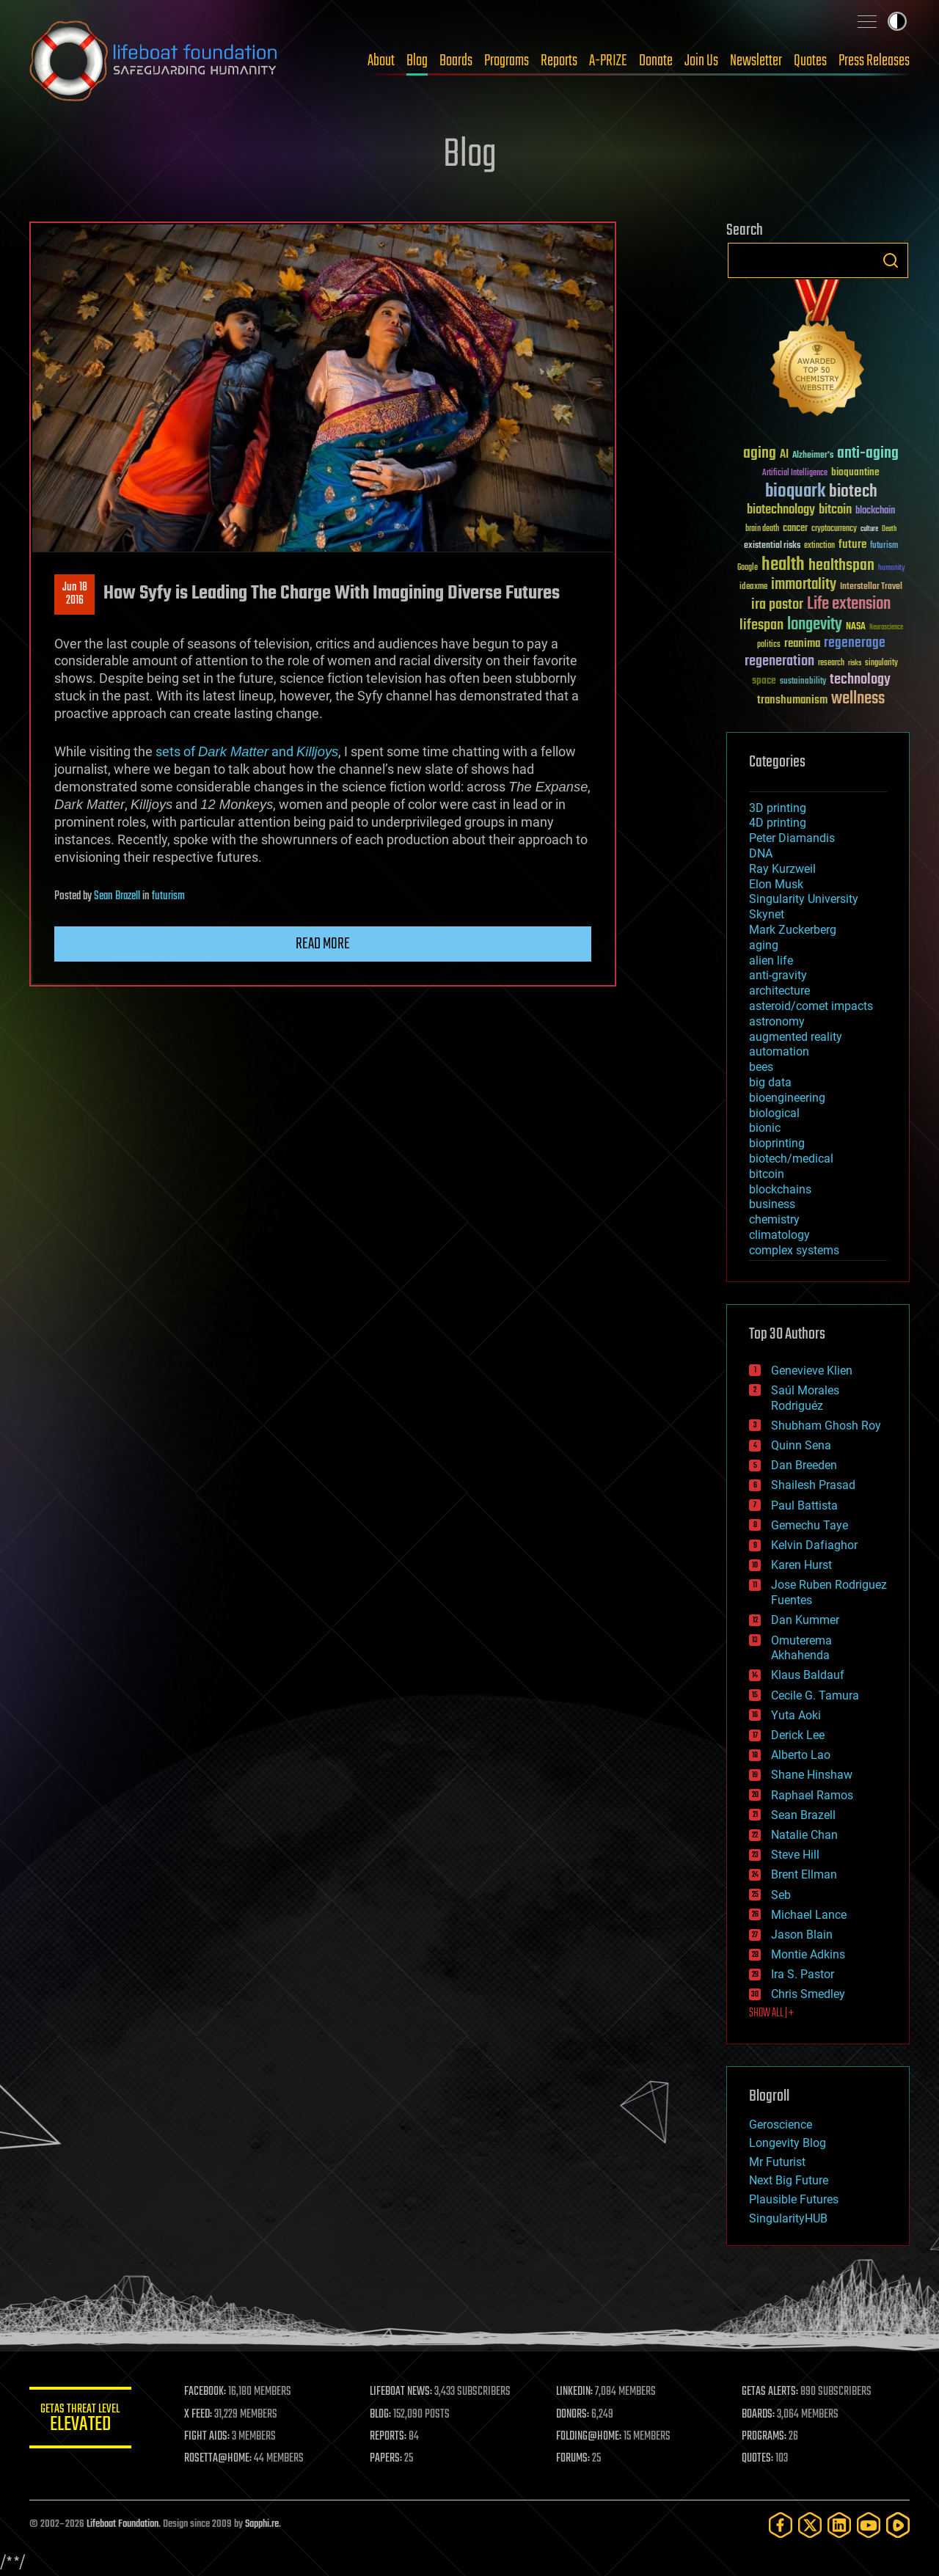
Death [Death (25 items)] (889, 529)
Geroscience (780, 2125)
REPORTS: (388, 2436)
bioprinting (777, 1143)
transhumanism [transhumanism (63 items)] (792, 700)
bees (761, 1067)
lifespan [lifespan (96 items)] (761, 625)
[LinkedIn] (839, 2525)
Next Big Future (788, 2180)
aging (763, 945)
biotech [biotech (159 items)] (853, 492)
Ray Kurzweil (782, 869)
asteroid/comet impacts (811, 1006)
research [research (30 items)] (831, 663)
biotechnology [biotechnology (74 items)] (781, 510)
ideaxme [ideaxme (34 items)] (753, 587)
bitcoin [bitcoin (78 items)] (835, 510)
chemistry (774, 1219)
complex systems (794, 1250)
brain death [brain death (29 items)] (762, 529)
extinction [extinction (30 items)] (819, 546)
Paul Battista (804, 1505)
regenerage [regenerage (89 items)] (854, 643)
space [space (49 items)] (764, 680)
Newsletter (756, 61)
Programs (506, 61)
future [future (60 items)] (852, 545)
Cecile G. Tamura (815, 1695)
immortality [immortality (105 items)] (803, 584)
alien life (771, 960)
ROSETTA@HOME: (218, 2458)
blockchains (780, 1189)
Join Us (701, 61)
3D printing (777, 808)
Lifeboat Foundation (122, 2524)
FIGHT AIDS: (207, 2436)
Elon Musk (776, 884)
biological (774, 1113)
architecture (779, 991)
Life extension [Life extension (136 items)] (849, 604)
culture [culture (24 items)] (869, 529)
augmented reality (795, 1037)
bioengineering (787, 1098)
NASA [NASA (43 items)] (856, 627)
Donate (656, 61)
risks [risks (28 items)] (854, 663)
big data (770, 1082)
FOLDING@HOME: (589, 2436)
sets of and (247, 751)
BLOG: (381, 2414)
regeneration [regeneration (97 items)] (779, 661)
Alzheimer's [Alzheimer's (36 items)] (812, 455)
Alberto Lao (800, 1755)
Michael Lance (809, 1915)
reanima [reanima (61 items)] (802, 644)
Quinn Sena (801, 1445)
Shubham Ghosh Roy (826, 1425)
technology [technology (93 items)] (860, 680)
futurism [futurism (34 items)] (884, 546)
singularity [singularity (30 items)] (881, 663)
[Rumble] (898, 2525)
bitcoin (766, 1174)
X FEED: (199, 2414)
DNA (760, 853)
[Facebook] (780, 2525)
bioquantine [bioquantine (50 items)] (855, 472)
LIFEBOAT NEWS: (401, 2391)
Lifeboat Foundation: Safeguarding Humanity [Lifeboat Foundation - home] (154, 61)
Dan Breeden (804, 1465)
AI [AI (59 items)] (784, 455)
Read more (323, 944)
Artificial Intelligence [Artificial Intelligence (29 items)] (794, 473)
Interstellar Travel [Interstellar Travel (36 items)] (871, 587)
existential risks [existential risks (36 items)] (772, 546)
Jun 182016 (74, 594)
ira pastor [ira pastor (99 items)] (777, 604)
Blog (417, 61)
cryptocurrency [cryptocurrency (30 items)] (834, 529)
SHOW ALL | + (771, 2013)
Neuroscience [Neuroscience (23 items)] (886, 628)
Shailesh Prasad (813, 1485)
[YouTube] (868, 2525)
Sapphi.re (262, 2524)
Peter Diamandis (792, 838)
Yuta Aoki (796, 1715)
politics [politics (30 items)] (769, 645)
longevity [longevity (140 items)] (814, 624)
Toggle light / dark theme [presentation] (897, 21)
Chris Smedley (808, 1994)
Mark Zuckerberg (792, 930)
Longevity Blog (787, 2143)
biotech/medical (791, 1159)
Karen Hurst (801, 1565)
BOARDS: (758, 2414)
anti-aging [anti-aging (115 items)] (868, 453)
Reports (559, 61)
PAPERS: (386, 2458)
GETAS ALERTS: (770, 2391)
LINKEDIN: (575, 2391)
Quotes (810, 61)
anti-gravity (778, 975)
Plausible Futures (793, 2199)
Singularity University (803, 899)
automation (779, 1051)
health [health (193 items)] (783, 565)
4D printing (777, 823)
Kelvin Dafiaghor (814, 1545)
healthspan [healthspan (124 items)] (841, 566)
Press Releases (874, 61)
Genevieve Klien (811, 1370)
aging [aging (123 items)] (759, 453)
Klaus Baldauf (807, 1675)
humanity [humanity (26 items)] (891, 568)
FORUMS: (574, 2458)
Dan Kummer (805, 1620)
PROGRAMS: (764, 2436)
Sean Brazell (117, 896)
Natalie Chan (804, 1835)
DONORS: (573, 2414)
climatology (779, 1235)
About (381, 61)
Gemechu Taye (809, 1525)
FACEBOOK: (206, 2391)
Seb (781, 1895)
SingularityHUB (788, 2218)
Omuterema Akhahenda (801, 1648)
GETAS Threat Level (80, 2420)
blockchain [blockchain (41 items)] (875, 511)
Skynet (766, 914)
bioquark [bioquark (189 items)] (795, 491)
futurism (168, 896)
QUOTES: (758, 2458)
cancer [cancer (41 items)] (795, 529)
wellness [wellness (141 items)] (858, 699)
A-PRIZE (608, 61)
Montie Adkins (808, 1954)
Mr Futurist (777, 2162)
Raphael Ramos (812, 1795)
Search (890, 260)
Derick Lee (798, 1735)
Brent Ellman (804, 1874)
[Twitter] (810, 2525)
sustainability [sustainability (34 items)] (803, 682)
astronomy (777, 1021)
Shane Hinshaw (811, 1775)
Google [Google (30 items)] (747, 568)
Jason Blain (802, 1935)
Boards (455, 61)
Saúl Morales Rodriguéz (805, 1398)
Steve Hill (795, 1855)
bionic (765, 1128)
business (772, 1204)
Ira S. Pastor (802, 1974)
